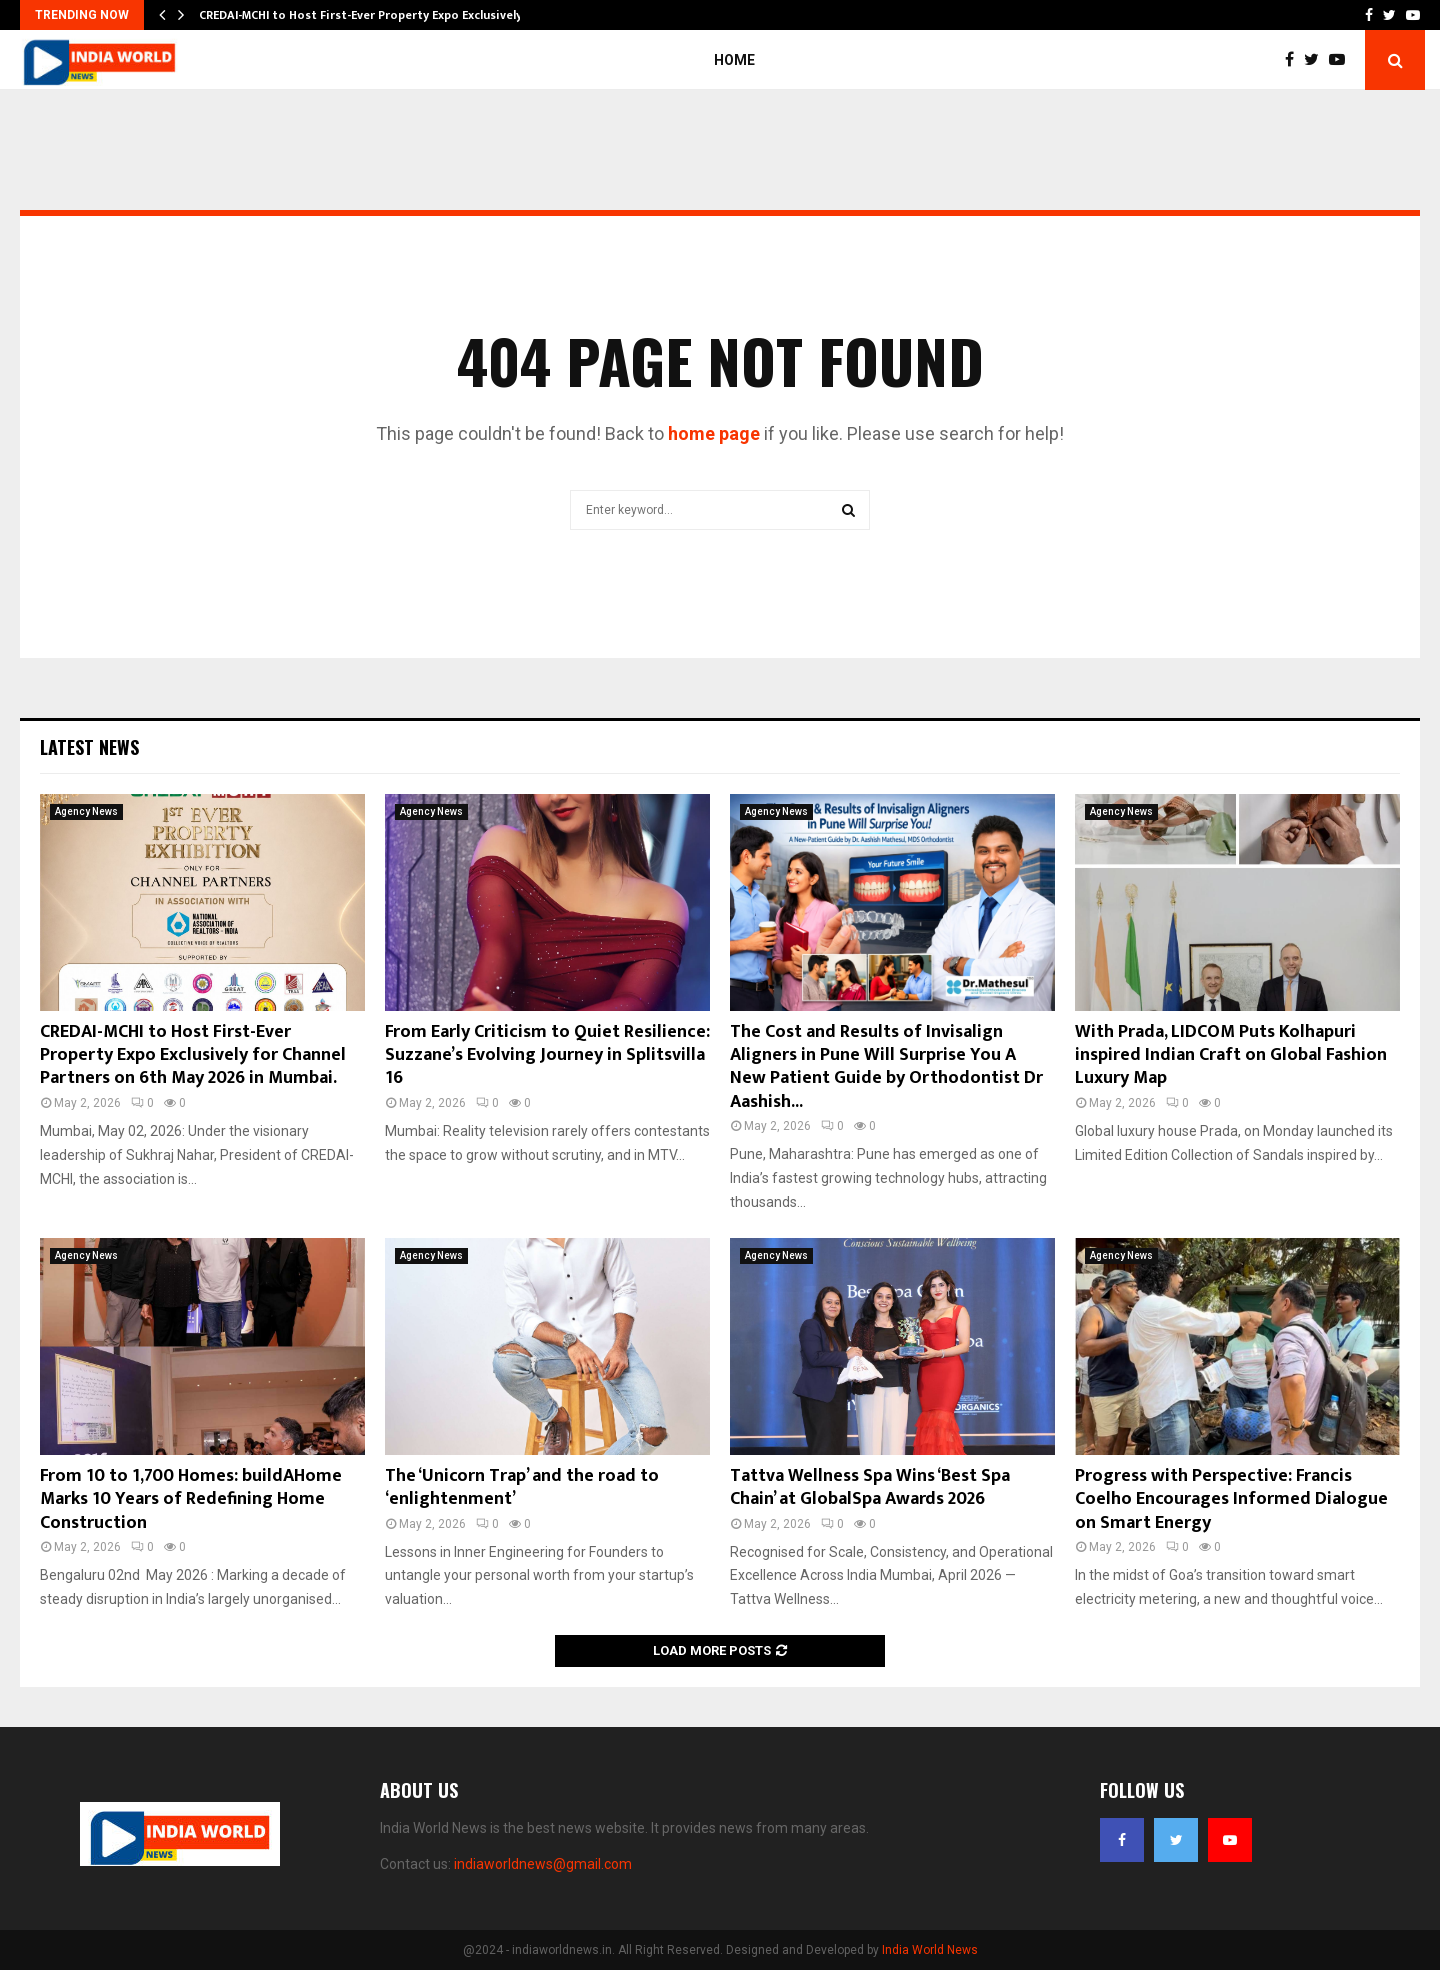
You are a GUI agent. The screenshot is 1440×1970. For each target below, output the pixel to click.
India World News (930, 1950)
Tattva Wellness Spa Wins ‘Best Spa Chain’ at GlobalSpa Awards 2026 (870, 1487)
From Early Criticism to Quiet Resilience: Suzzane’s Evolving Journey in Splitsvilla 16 (547, 1055)
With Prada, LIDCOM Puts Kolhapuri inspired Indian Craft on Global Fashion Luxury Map (1231, 1055)
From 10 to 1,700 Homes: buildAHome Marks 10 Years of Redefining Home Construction (191, 1499)
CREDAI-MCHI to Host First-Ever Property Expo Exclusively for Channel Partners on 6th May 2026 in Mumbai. (193, 1055)
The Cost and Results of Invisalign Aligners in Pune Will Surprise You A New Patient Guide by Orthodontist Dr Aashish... (886, 1067)
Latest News (89, 747)
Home (734, 60)
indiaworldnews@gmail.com (543, 1864)
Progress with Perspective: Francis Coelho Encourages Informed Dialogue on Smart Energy (1231, 1499)
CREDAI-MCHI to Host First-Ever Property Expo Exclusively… (365, 15)
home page (714, 433)
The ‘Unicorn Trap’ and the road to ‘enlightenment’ (522, 1487)
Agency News (86, 811)
